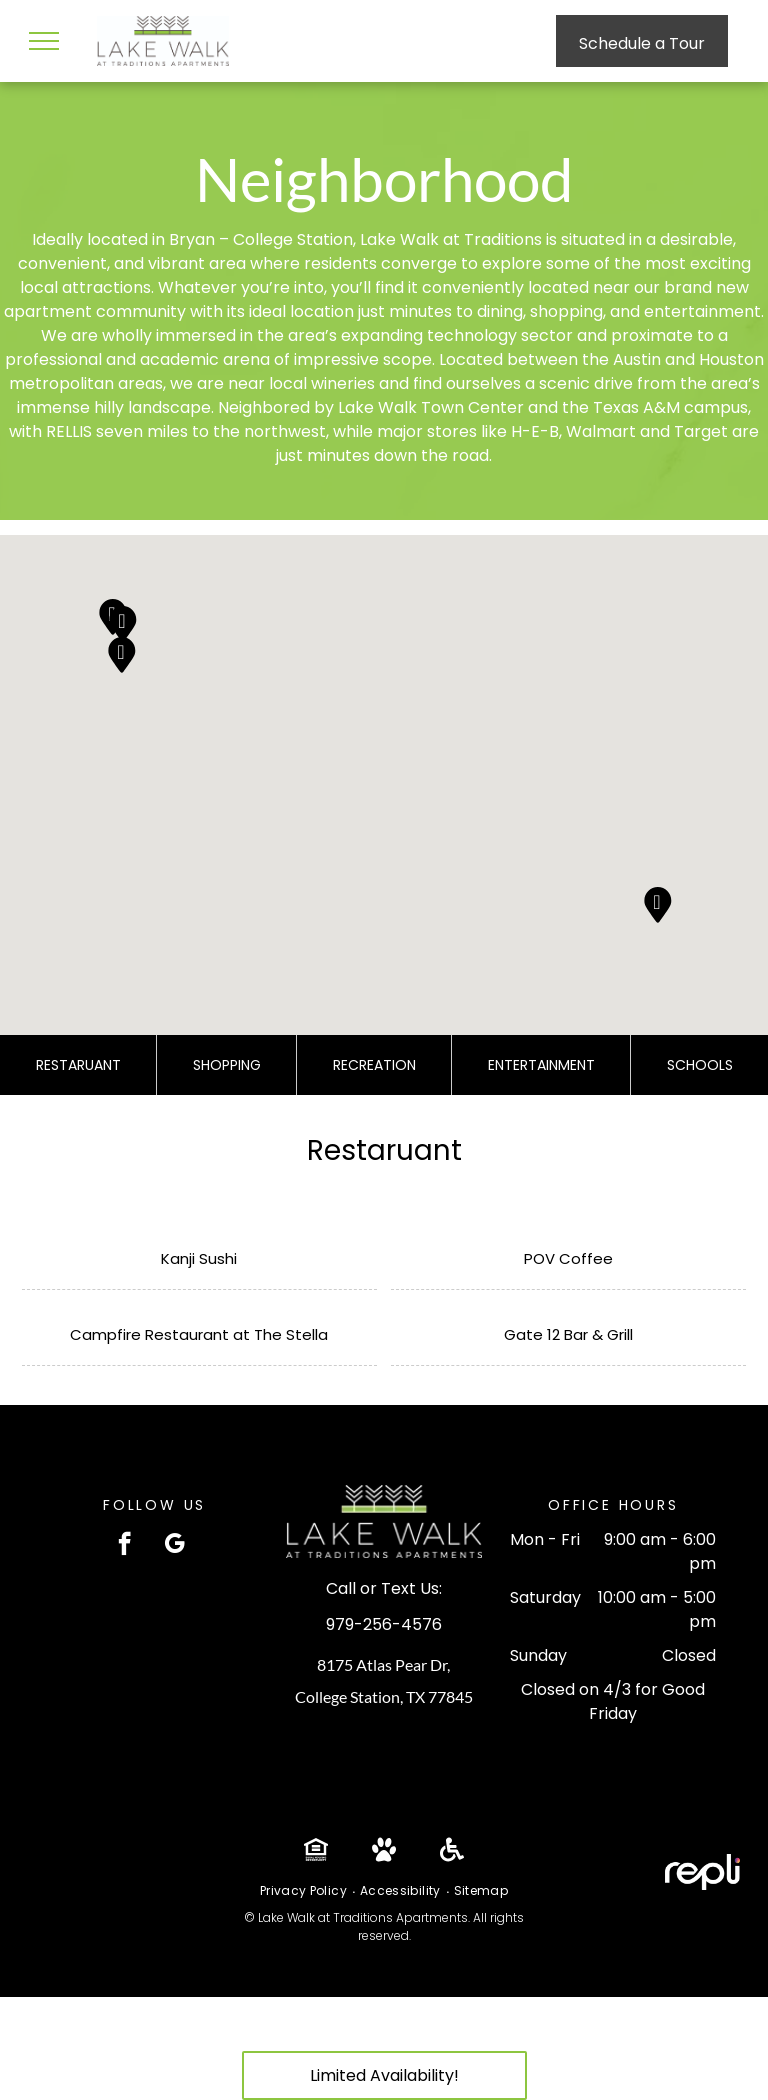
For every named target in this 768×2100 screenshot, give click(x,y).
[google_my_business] (174, 1546)
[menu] (44, 41)
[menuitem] (305, 1891)
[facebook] (124, 1546)
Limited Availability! (384, 2075)
